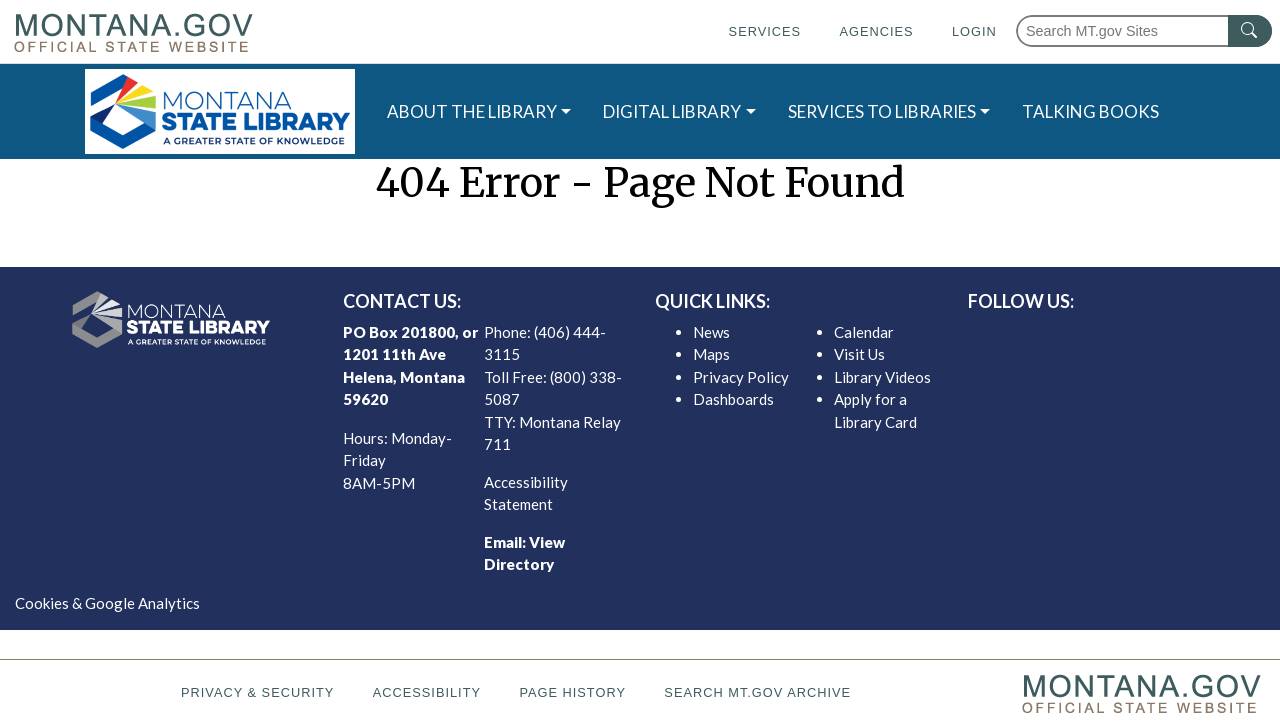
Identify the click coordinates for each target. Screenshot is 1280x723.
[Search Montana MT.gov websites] (1144, 31)
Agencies (876, 31)
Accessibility (427, 692)
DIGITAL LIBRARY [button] (672, 111)
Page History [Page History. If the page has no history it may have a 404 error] (572, 692)
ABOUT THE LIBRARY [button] (472, 111)
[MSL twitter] (1093, 337)
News (711, 332)
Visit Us (859, 354)
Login (974, 31)
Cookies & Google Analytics (107, 603)
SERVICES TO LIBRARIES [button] (882, 111)
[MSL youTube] (1157, 337)
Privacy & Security (257, 692)
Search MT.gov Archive (757, 692)
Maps (711, 354)
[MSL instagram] (1125, 337)
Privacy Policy (741, 377)
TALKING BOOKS (1090, 111)
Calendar (864, 332)
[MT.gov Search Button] (1250, 31)
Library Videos (882, 377)
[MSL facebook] (1061, 337)
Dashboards (733, 399)
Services (765, 31)
